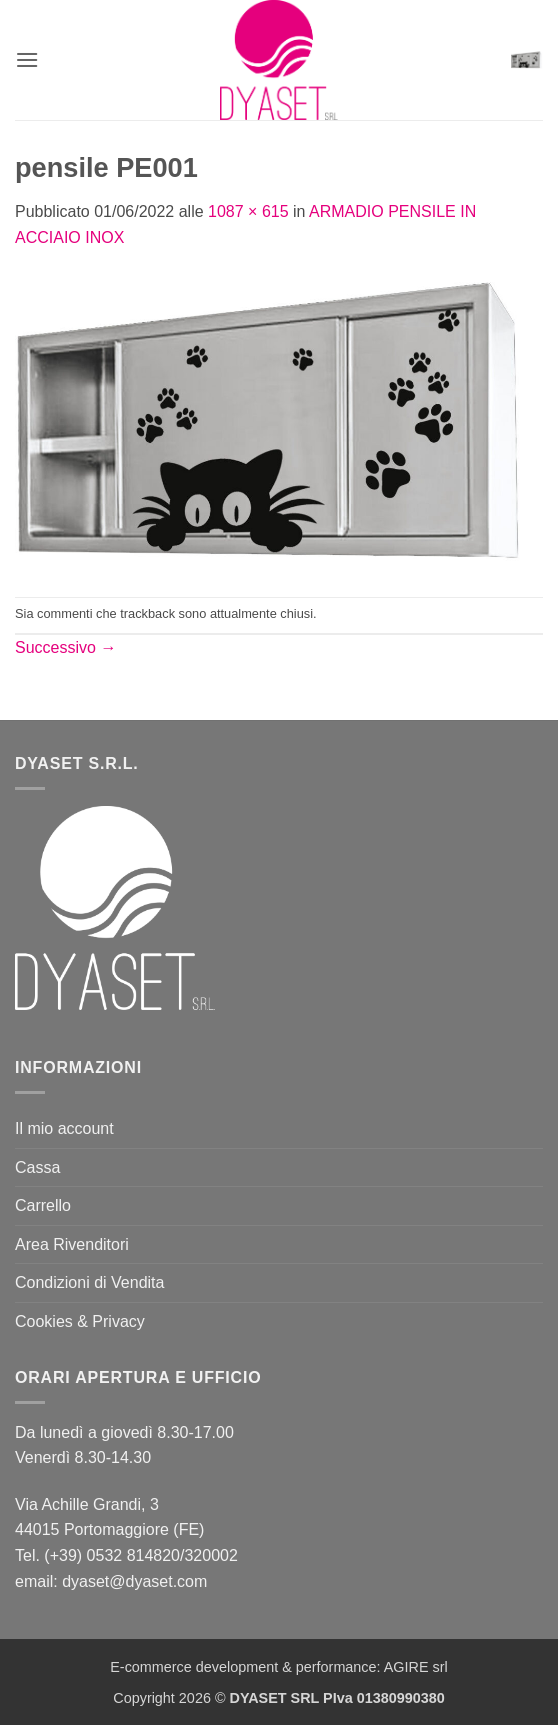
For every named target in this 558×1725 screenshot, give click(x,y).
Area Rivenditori (72, 1244)
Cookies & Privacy (80, 1321)
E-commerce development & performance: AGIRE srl (279, 1667)
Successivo (65, 647)
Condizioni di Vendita (89, 1282)
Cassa (37, 1167)
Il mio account (64, 1128)
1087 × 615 (248, 211)
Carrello (43, 1205)
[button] (27, 59)
